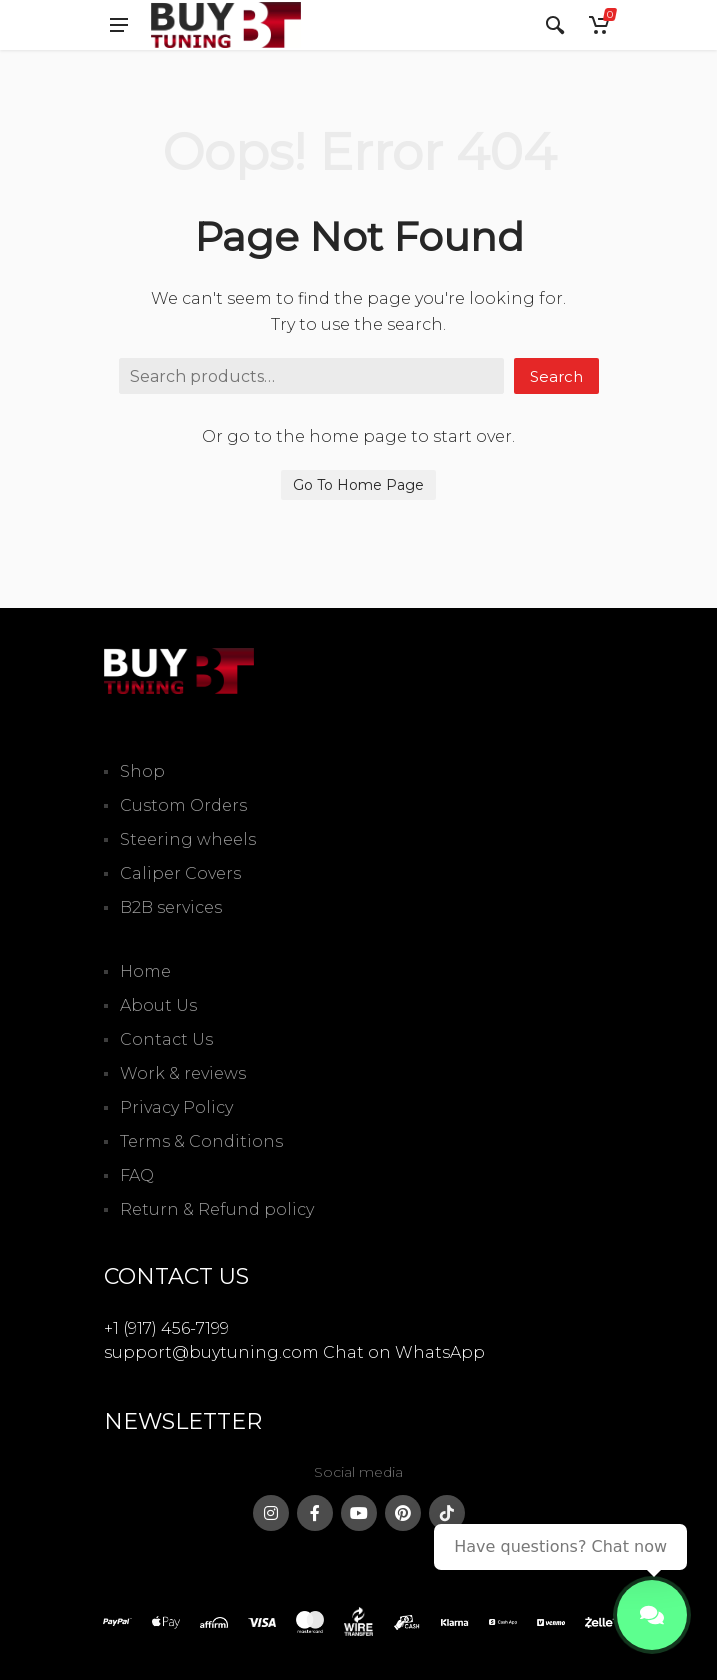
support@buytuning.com (211, 1352)
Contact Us (166, 1039)
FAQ (137, 1175)
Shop (142, 771)
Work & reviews (183, 1073)
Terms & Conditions (201, 1141)
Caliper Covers (180, 873)
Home (145, 971)
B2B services (171, 907)
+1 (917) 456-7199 (166, 1328)
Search (556, 376)
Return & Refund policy (217, 1209)
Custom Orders (183, 805)
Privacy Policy (176, 1107)
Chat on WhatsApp (404, 1352)
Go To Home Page (358, 485)
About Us (158, 1005)
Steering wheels (188, 839)
